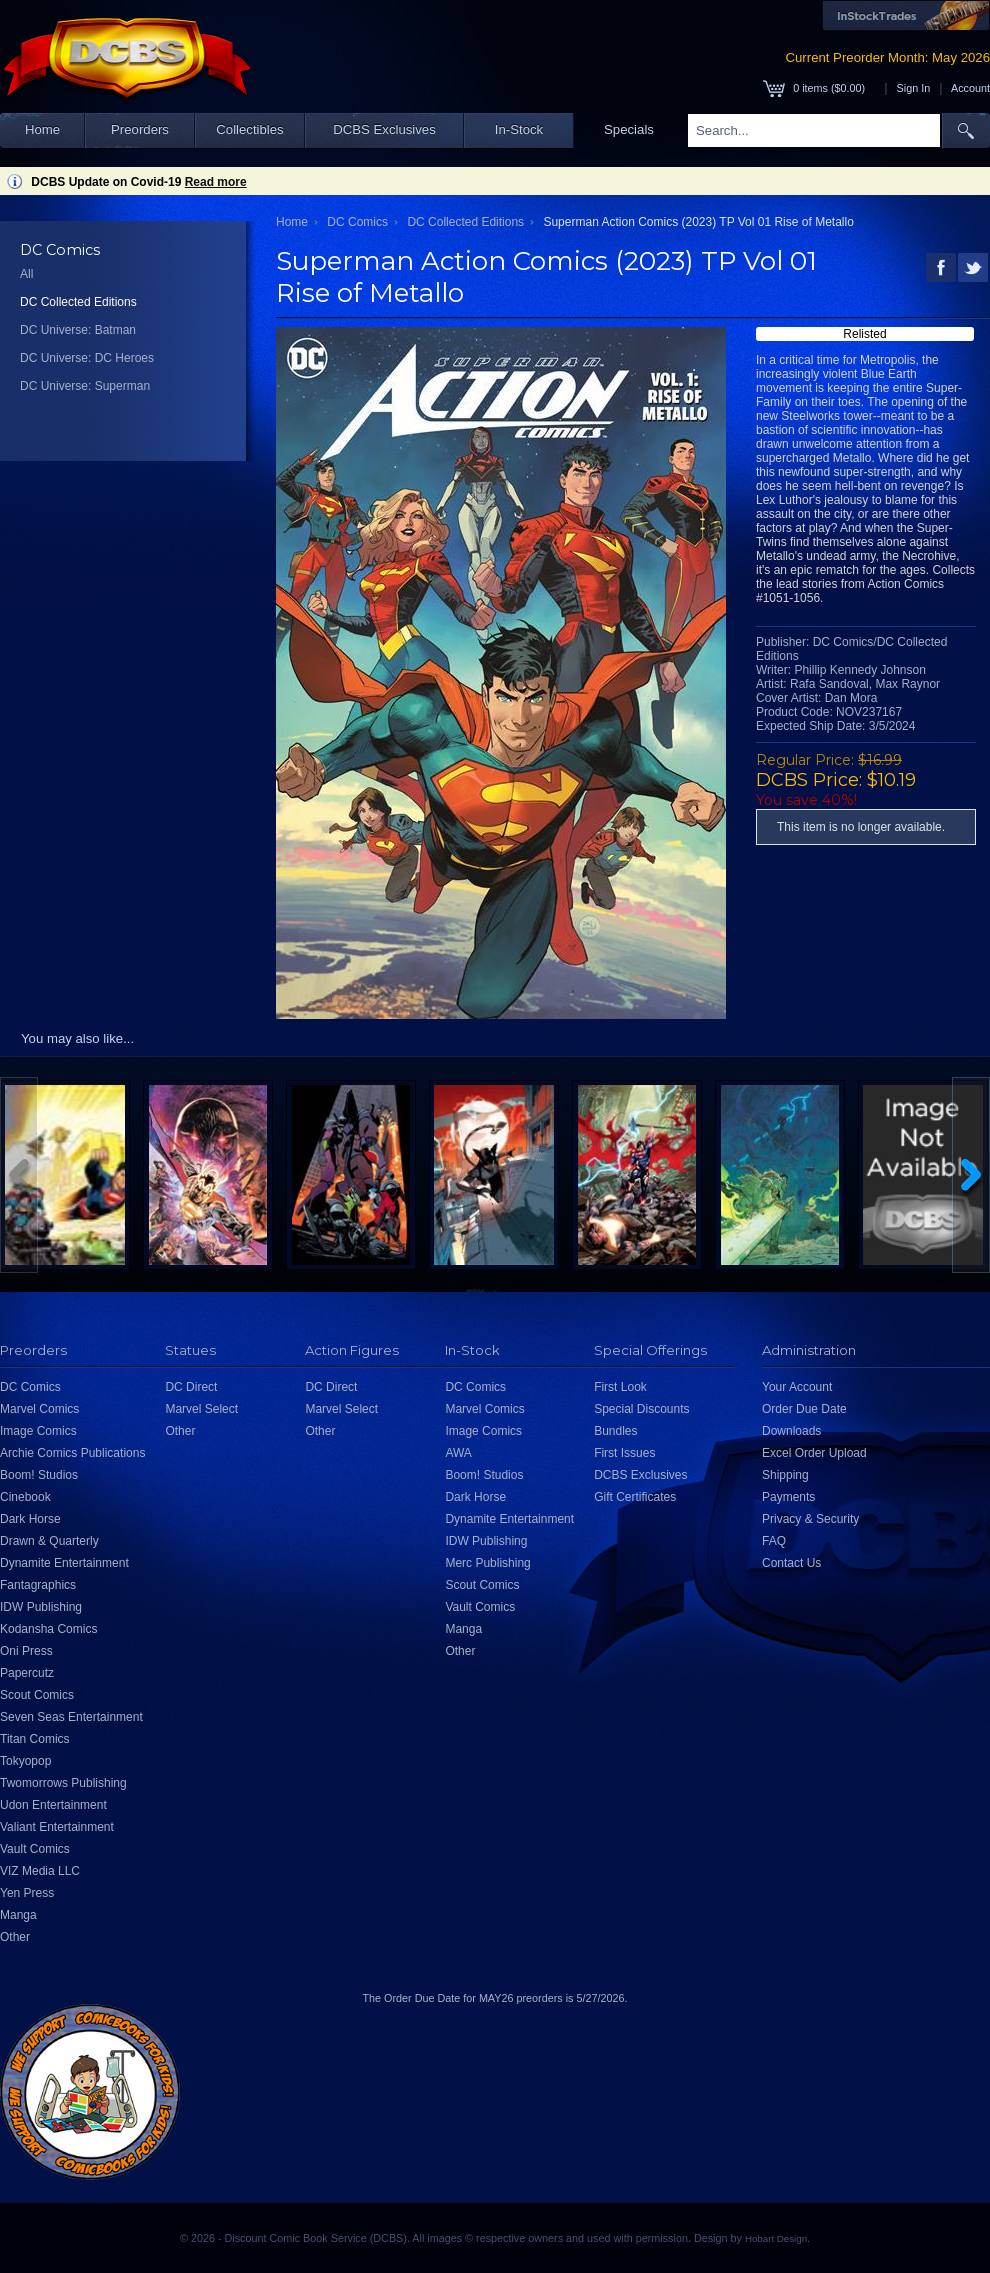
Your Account (797, 1387)
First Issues (624, 1453)
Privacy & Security (810, 1519)
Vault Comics (35, 1849)
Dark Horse (30, 1519)
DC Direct (191, 1387)
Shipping (785, 1475)
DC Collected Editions (78, 302)
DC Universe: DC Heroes (87, 358)
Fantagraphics (38, 1585)
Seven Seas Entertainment (71, 1717)
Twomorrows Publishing (63, 1783)
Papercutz (27, 1673)
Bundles (615, 1431)
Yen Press (27, 1893)
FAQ (774, 1541)
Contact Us (791, 1563)
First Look (620, 1387)
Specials (629, 129)
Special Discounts (641, 1409)
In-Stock (519, 129)
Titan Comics (35, 1739)
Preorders (140, 129)
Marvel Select (201, 1409)
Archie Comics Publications (72, 1453)
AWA (458, 1453)
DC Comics (357, 222)
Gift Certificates (635, 1497)
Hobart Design (776, 2238)
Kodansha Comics (48, 1629)
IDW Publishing (41, 1607)
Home (42, 129)
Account (970, 88)
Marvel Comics (39, 1409)
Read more (216, 182)
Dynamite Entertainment (64, 1563)
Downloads (791, 1431)
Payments (788, 1497)
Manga (18, 1915)
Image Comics (38, 1431)
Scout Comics (37, 1695)
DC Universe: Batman (78, 330)
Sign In (914, 88)
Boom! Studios (39, 1475)
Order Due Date (804, 1409)
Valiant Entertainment (57, 1827)
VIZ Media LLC (40, 1871)
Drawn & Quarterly (49, 1541)
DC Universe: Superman (85, 386)
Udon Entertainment (53, 1805)
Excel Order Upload (814, 1453)
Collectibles (249, 129)
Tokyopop (25, 1761)
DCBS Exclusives (384, 129)
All (26, 274)
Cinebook (25, 1497)
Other (15, 1937)
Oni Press (26, 1651)
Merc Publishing (487, 1563)
